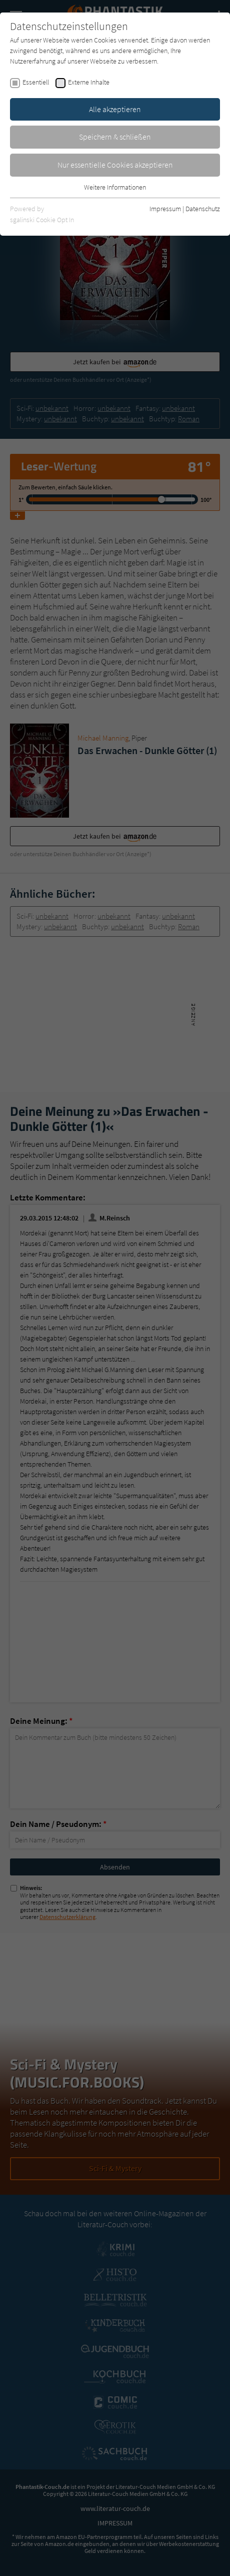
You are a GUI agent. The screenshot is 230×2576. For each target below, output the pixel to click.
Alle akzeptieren (115, 109)
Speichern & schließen (115, 137)
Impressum (165, 208)
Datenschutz (203, 208)
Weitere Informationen (115, 187)
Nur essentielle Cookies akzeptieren (115, 165)
